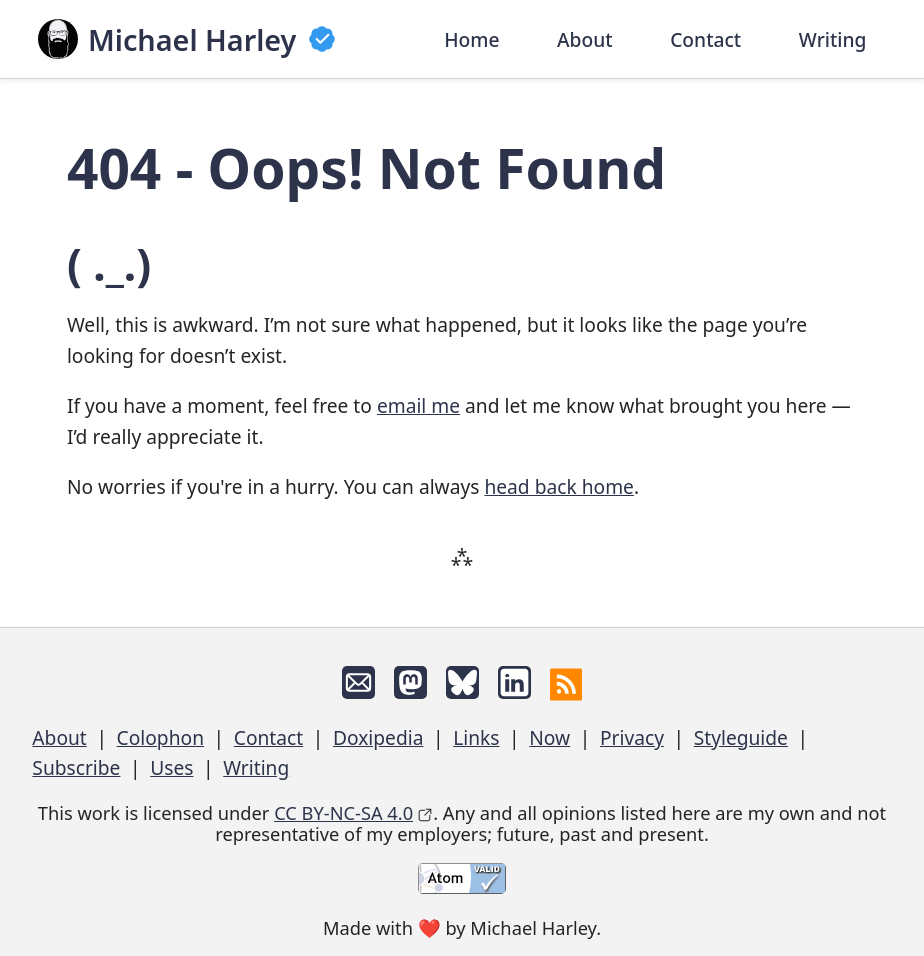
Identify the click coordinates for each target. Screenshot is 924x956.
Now (549, 737)
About (585, 38)
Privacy (632, 737)
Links (476, 737)
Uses (171, 767)
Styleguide (741, 737)
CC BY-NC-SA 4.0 (343, 812)
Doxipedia (378, 737)
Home (471, 38)
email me (418, 405)
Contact (705, 38)
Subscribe (76, 767)
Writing (833, 38)
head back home (558, 486)
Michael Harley (192, 39)
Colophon (160, 737)
